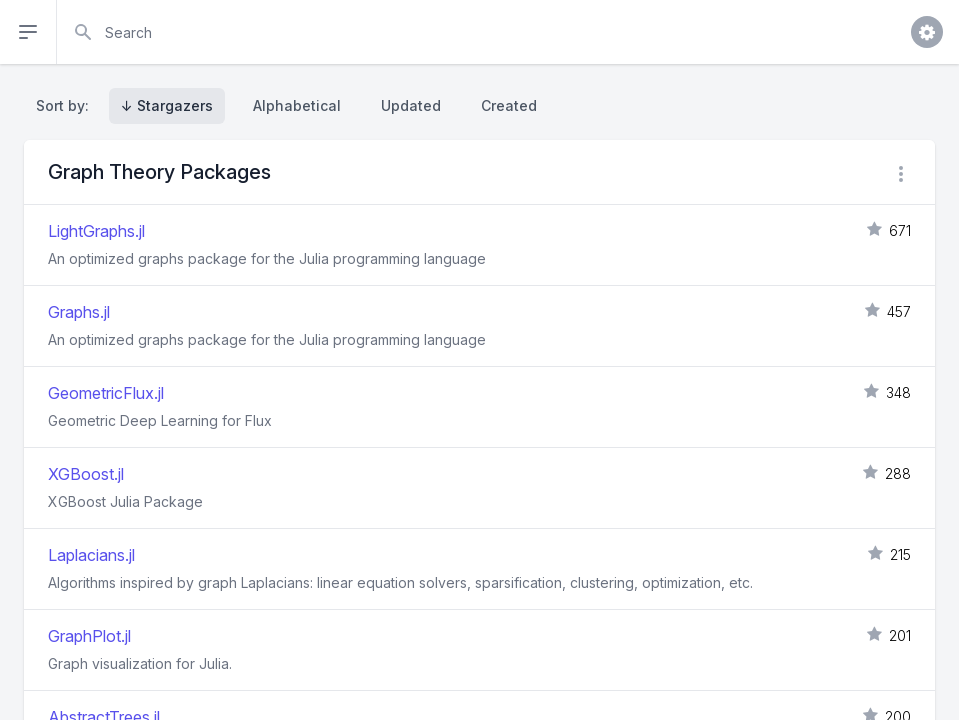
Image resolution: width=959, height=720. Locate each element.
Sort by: (66, 105)
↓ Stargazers (167, 105)
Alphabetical (297, 105)
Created (509, 105)
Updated (411, 105)
